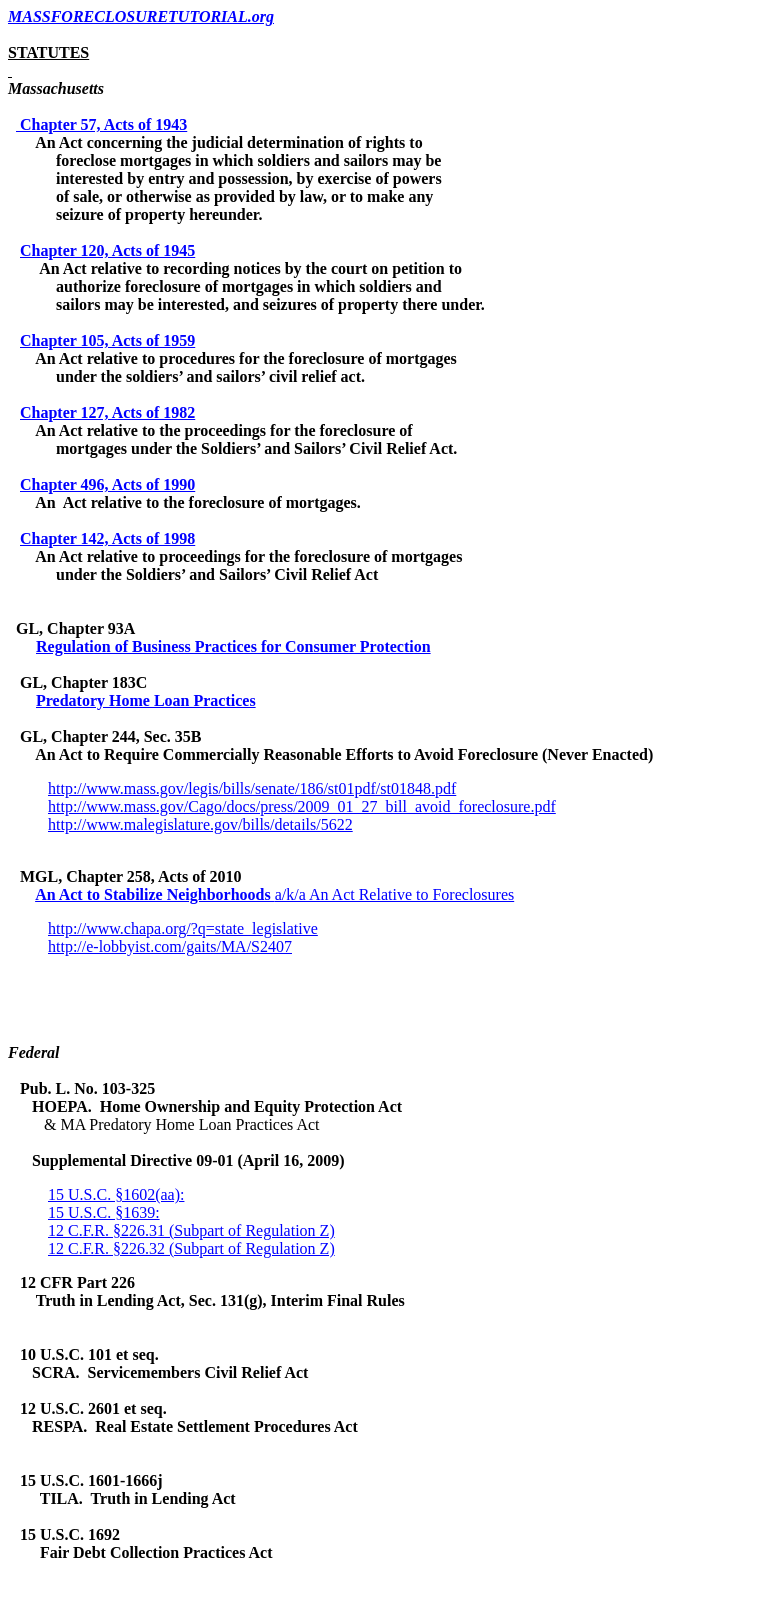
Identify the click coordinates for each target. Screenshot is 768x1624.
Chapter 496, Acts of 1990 (107, 484)
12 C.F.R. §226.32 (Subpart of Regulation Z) (191, 1248)
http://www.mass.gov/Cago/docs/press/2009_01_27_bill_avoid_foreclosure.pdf (302, 806)
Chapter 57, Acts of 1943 (103, 124)
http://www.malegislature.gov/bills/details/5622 (200, 824)
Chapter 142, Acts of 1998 (107, 538)
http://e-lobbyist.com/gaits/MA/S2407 (170, 946)
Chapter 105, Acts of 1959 (107, 340)
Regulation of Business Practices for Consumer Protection (233, 646)
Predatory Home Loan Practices (146, 700)
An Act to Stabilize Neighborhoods (155, 894)
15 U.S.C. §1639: (104, 1212)
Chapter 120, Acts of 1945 (107, 250)
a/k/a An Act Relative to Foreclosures (395, 894)
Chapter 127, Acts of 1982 (107, 412)
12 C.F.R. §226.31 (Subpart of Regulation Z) (191, 1230)
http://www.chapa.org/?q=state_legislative (183, 928)
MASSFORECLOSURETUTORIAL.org (141, 16)
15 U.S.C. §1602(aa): (116, 1194)
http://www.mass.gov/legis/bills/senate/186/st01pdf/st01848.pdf (252, 788)
